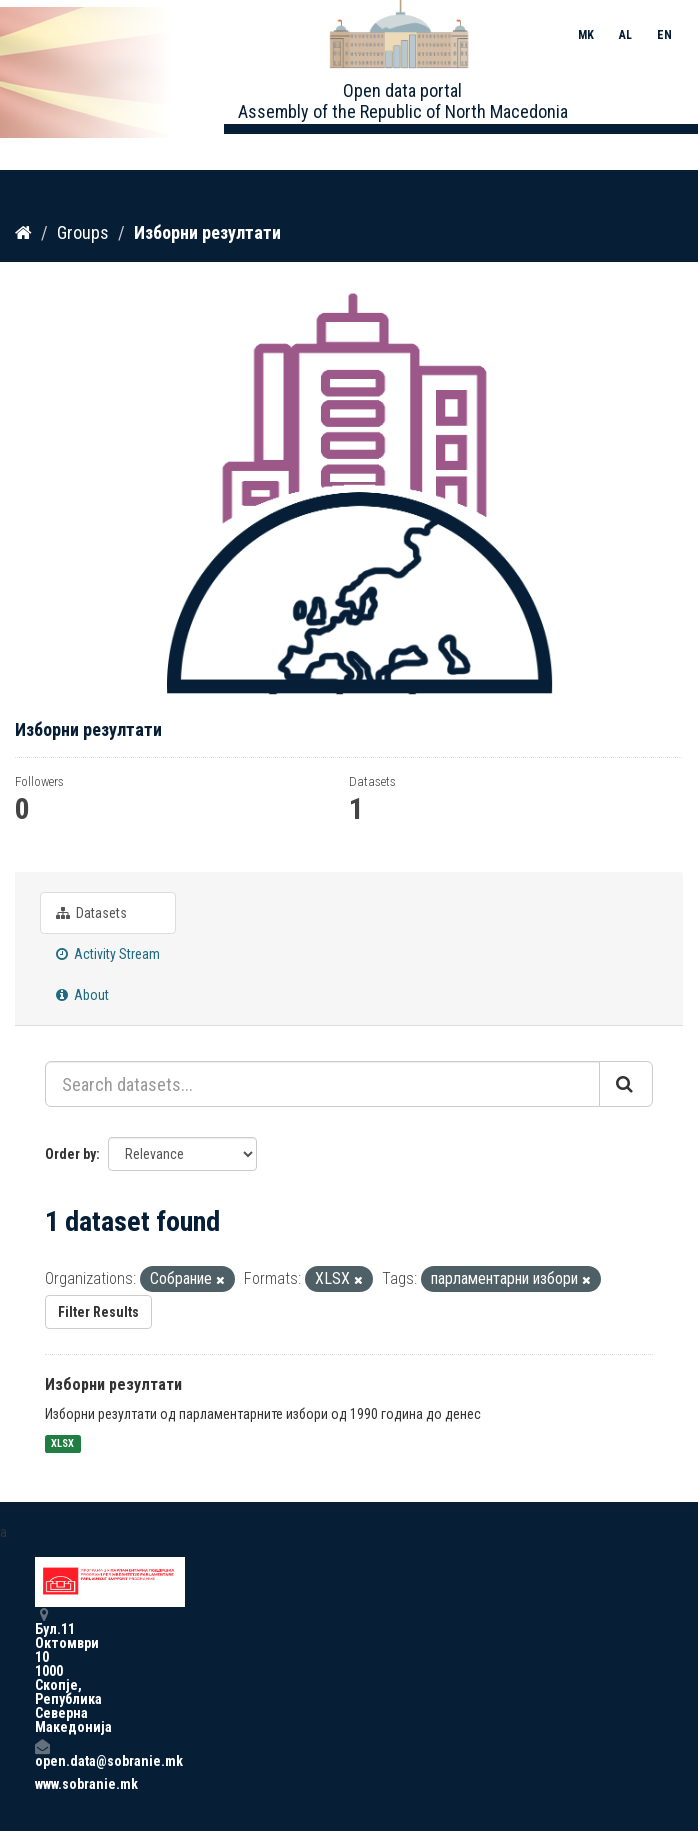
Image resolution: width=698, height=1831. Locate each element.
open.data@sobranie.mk (42, 1753)
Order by (70, 1154)
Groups (83, 232)
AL (625, 35)
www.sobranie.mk (42, 1784)
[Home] (23, 233)
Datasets (91, 913)
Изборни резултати (207, 232)
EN (664, 35)
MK (586, 35)
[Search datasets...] (322, 1084)
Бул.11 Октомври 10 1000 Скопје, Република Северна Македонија (42, 1670)
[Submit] (626, 1084)
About (82, 995)
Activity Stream (108, 954)
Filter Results (98, 1312)
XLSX (62, 1443)
